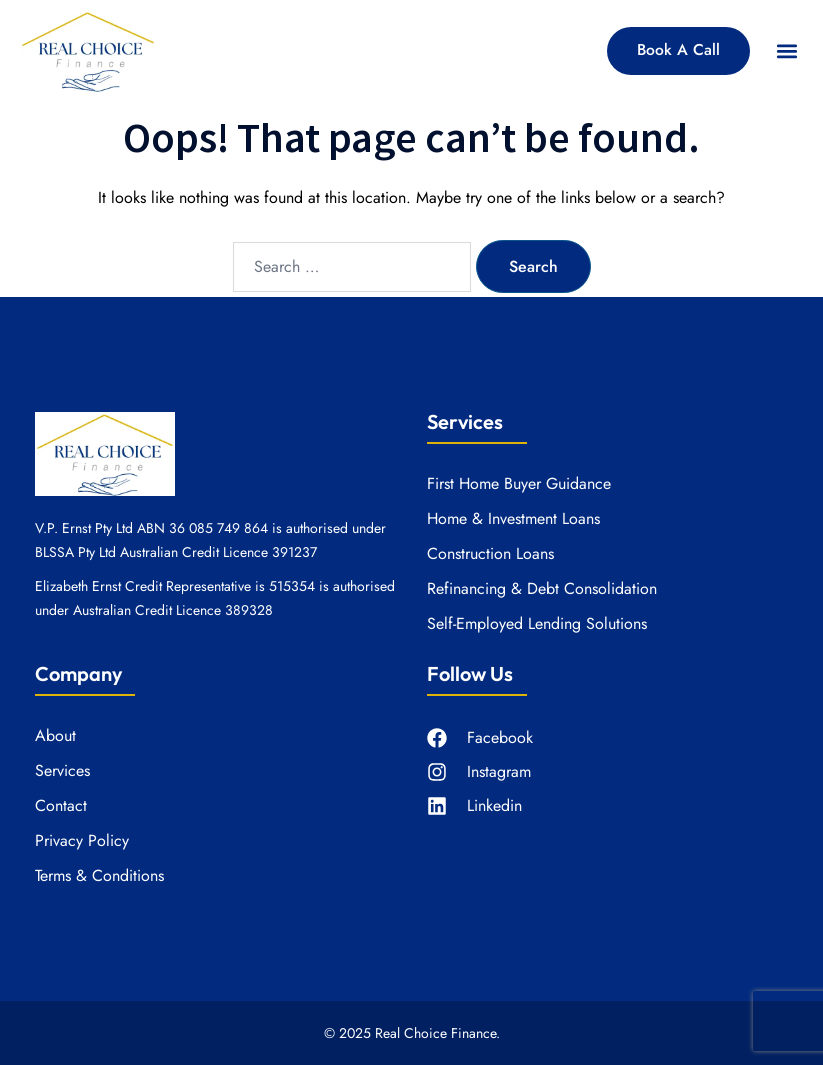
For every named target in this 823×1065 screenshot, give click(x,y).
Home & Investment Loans (513, 519)
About (55, 736)
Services (62, 771)
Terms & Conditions (99, 876)
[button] (786, 50)
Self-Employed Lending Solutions (537, 624)
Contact (61, 806)
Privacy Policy (82, 841)
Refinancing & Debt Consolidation (542, 589)
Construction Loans (490, 554)
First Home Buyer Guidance (519, 484)
